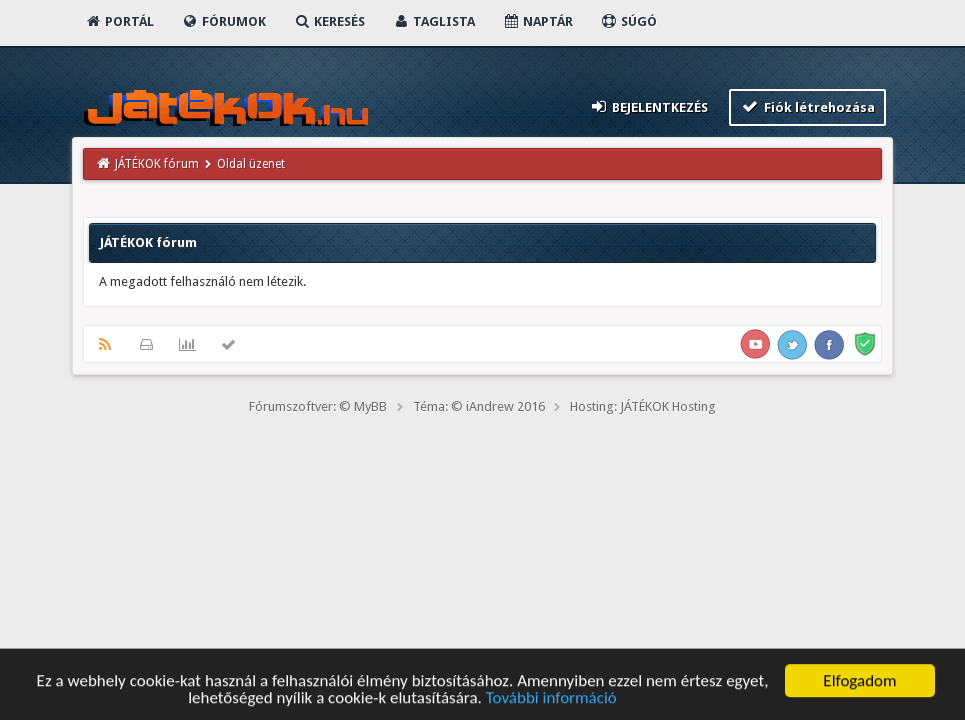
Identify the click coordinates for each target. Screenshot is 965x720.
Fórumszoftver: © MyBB (318, 406)
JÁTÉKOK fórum (157, 164)
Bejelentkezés (649, 106)
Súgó (628, 21)
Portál (119, 21)
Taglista (433, 21)
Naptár (537, 21)
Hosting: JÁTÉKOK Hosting (643, 406)
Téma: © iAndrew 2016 (479, 406)
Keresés (329, 21)
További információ (551, 700)
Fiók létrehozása (807, 106)
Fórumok (223, 21)
